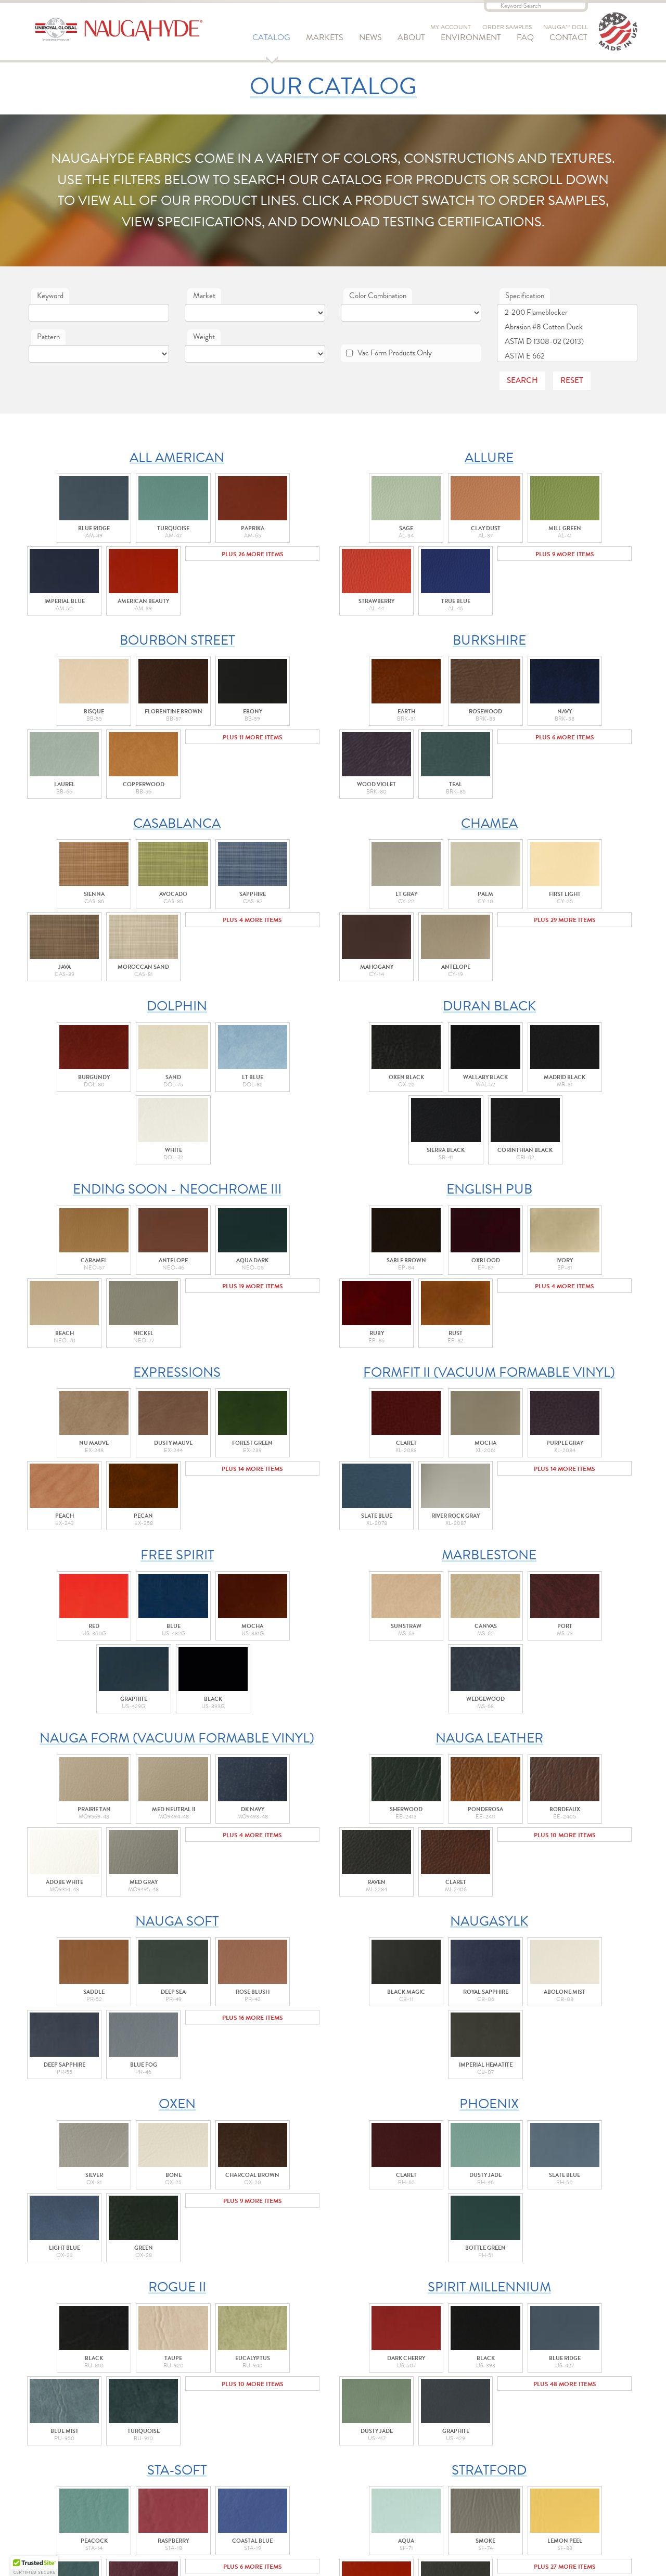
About (411, 40)
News (370, 40)
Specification (524, 295)
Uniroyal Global (328, 2476)
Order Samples (507, 27)
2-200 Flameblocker (567, 312)
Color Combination (377, 295)
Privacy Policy (324, 2514)
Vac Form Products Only (389, 352)
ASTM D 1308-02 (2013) (567, 342)
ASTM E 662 (567, 356)
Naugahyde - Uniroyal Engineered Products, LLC (128, 31)
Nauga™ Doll (565, 27)
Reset (571, 380)
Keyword (50, 295)
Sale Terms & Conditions (342, 2489)
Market (204, 295)
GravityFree (419, 2556)
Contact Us (333, 2419)
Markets (324, 40)
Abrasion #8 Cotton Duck (567, 327)
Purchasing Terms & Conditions (357, 2501)
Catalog (271, 40)
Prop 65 (310, 2527)
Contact (568, 40)
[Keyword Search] (535, 6)
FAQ (525, 40)
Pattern (48, 336)
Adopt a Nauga (445, 2419)
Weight (204, 336)
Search (522, 380)
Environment (471, 40)
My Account (450, 27)
